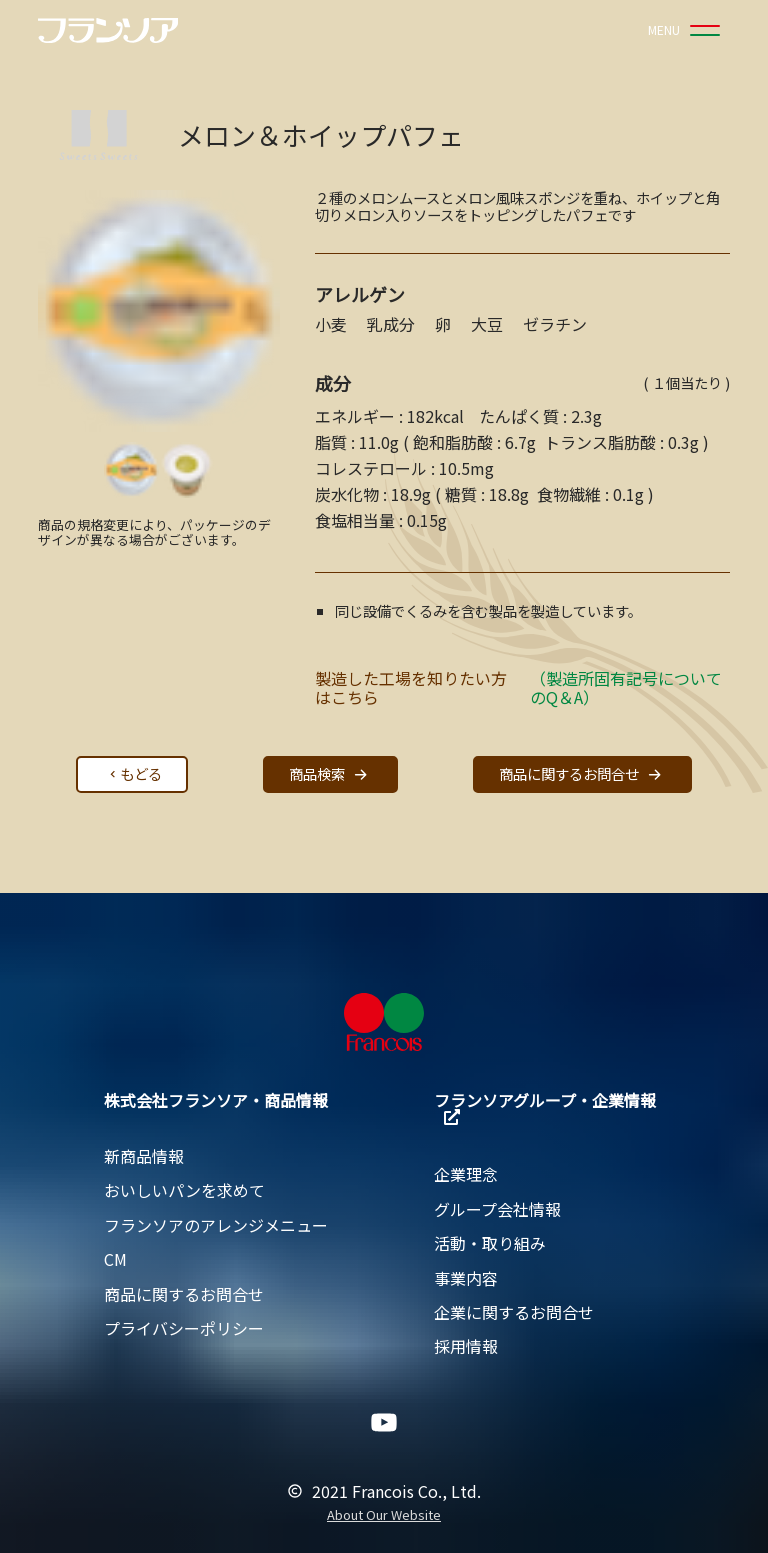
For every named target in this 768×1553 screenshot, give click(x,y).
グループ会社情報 (497, 1209)
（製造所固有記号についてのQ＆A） (626, 687)
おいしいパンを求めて (184, 1190)
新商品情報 (144, 1156)
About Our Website (384, 1515)
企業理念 (466, 1174)
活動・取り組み (490, 1243)
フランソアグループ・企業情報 (545, 1106)
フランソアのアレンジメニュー (216, 1225)
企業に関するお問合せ (514, 1312)
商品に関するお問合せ (583, 774)
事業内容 (466, 1278)
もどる (134, 773)
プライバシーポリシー (184, 1328)
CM (115, 1259)
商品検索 (331, 774)
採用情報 (466, 1346)
